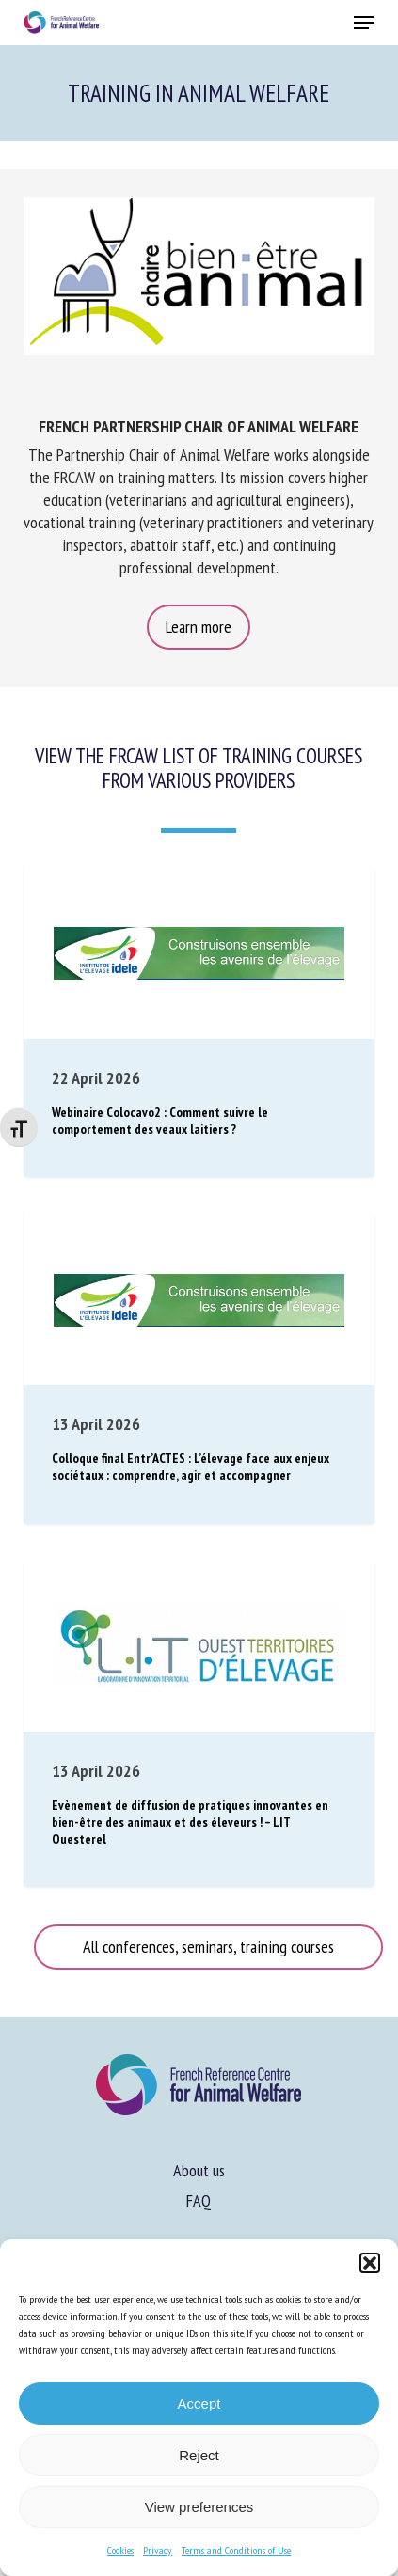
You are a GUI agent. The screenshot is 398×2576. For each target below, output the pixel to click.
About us (199, 2170)
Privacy (157, 2550)
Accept (199, 2403)
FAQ (198, 2200)
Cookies (120, 2550)
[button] (369, 2263)
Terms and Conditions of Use (236, 2550)
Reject (199, 2455)
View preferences (199, 2507)
